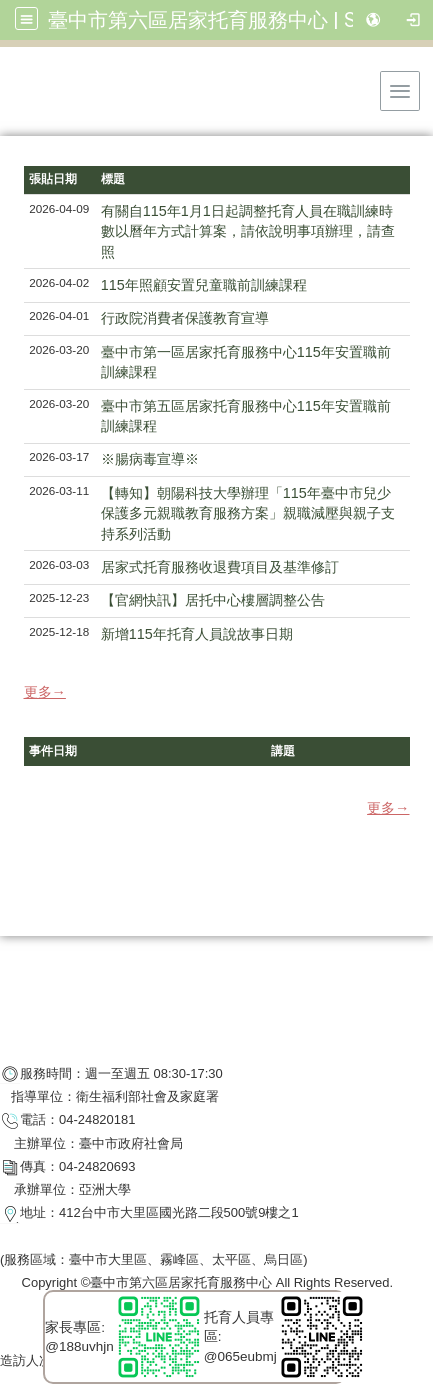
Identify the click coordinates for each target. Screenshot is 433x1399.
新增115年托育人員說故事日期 (197, 634)
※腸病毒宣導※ (150, 459)
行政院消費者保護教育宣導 (185, 318)
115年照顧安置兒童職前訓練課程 (204, 285)
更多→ (45, 692)
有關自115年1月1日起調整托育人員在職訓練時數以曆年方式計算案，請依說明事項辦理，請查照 (248, 231)
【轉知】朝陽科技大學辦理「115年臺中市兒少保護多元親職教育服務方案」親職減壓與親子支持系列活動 (248, 513)
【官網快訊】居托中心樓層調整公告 (213, 600)
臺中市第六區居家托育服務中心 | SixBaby (231, 20)
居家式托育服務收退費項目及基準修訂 (220, 567)
